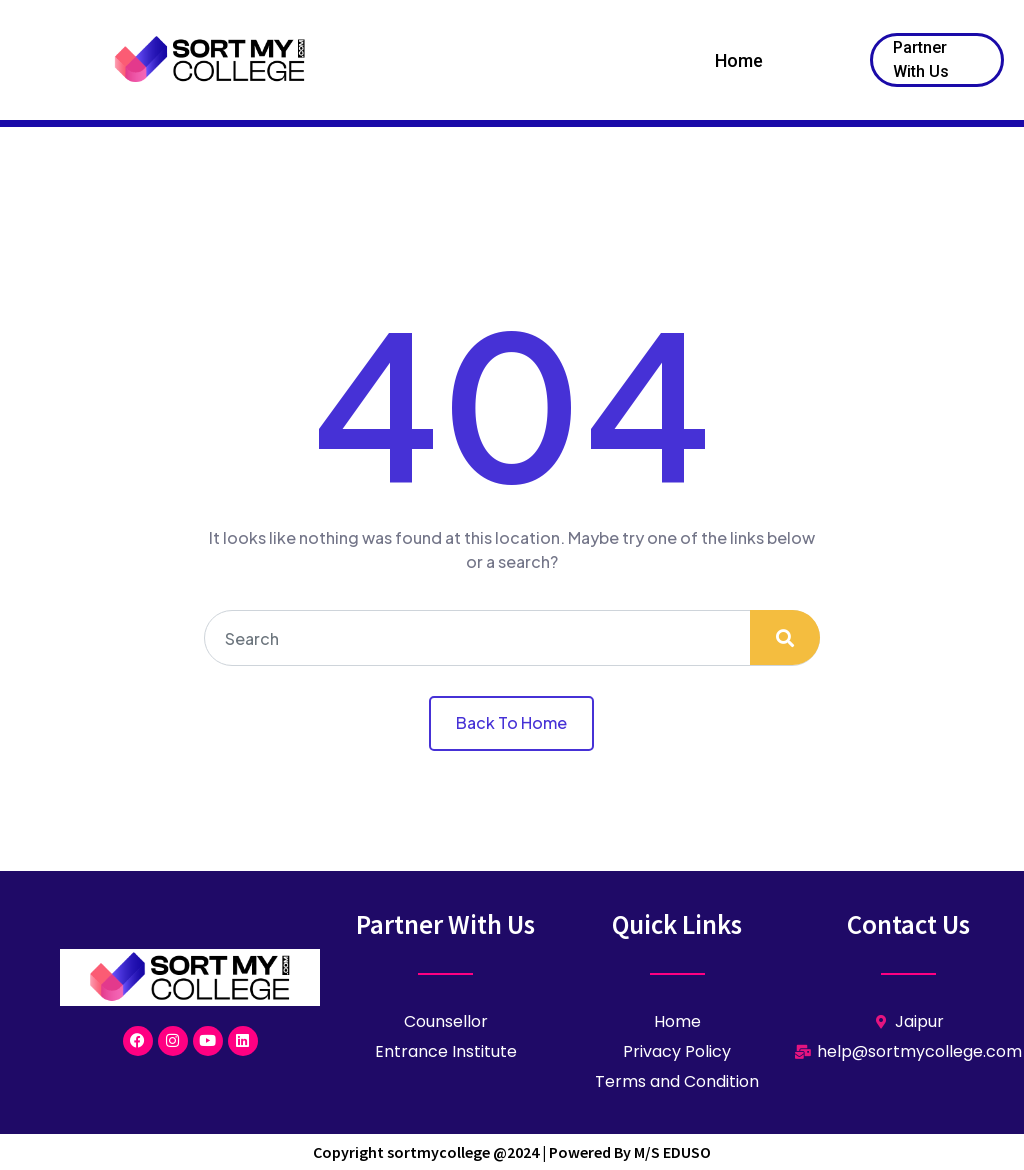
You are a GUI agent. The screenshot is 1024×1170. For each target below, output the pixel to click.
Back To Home (511, 722)
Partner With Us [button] (921, 59)
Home (739, 60)
